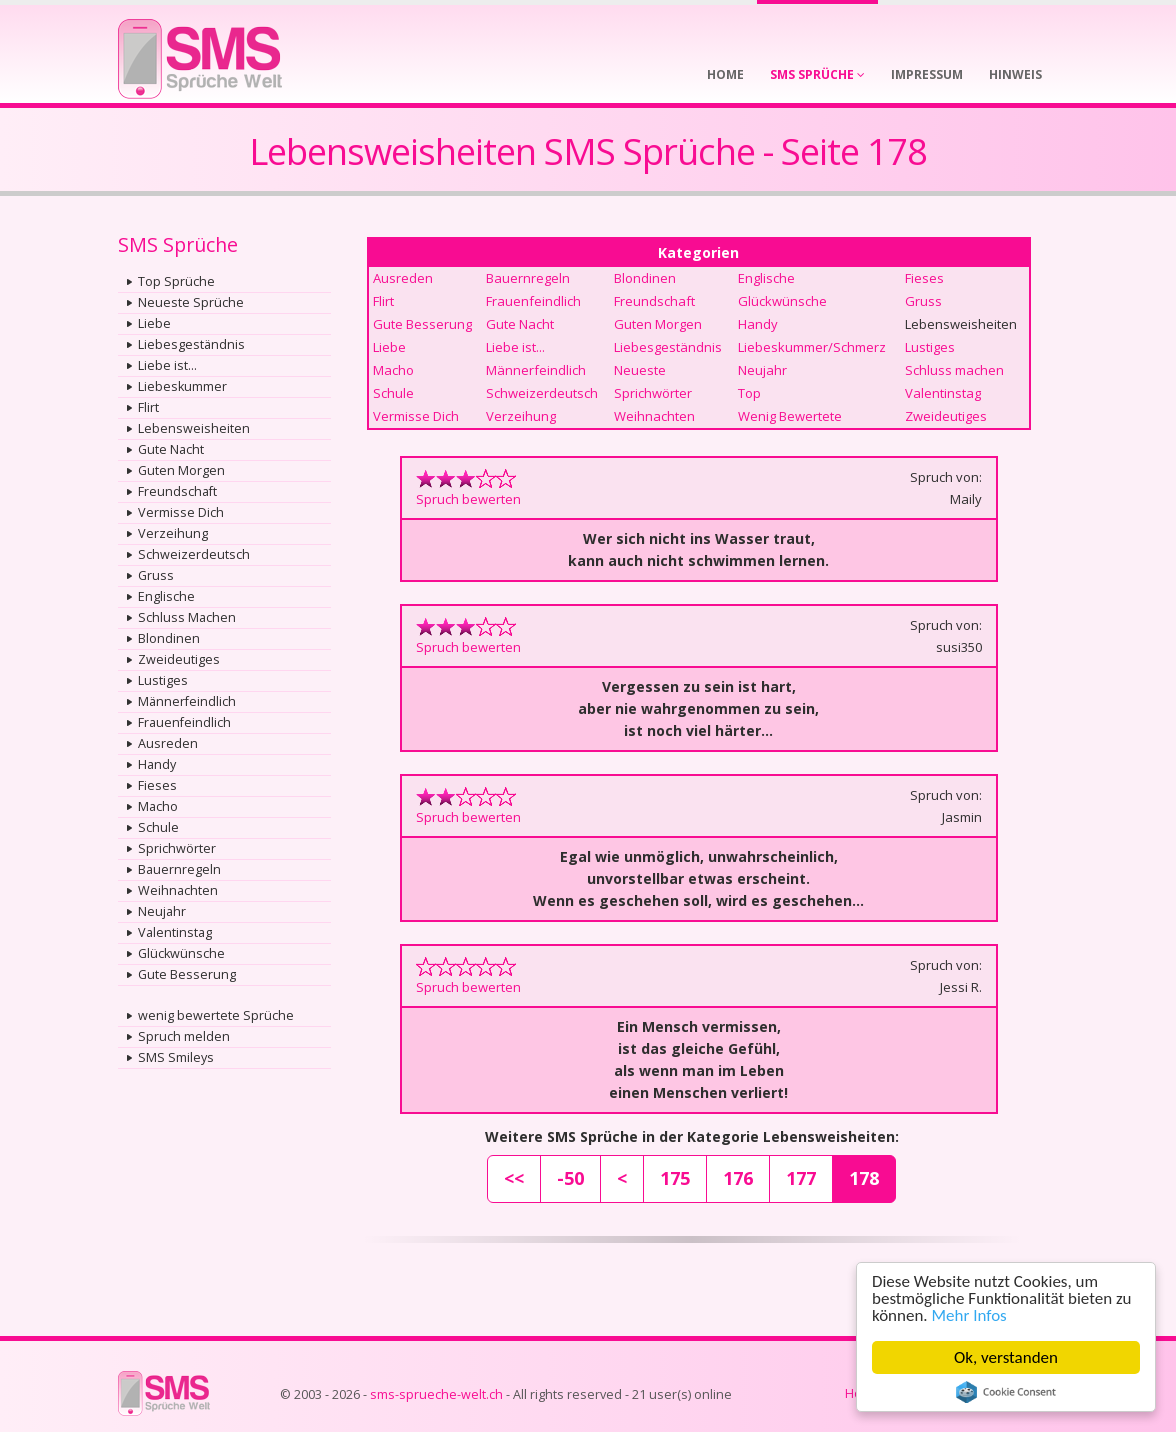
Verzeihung (173, 533)
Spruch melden (184, 1036)
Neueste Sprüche (191, 302)
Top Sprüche (176, 281)
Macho (158, 806)
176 (738, 1178)
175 (675, 1178)
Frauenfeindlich (184, 722)
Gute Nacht (171, 449)
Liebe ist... (167, 365)
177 (801, 1178)
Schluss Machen (187, 617)
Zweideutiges (179, 659)
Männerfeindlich (187, 701)
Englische (166, 596)
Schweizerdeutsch (194, 554)
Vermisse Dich (181, 512)
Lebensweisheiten (194, 428)
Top (749, 393)
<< (514, 1178)
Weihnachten (178, 890)
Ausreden (168, 743)
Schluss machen (954, 370)
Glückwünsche (181, 953)
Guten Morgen (181, 470)
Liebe (154, 323)
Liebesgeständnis (191, 344)
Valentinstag (175, 932)
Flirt (148, 407)
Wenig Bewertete (790, 416)
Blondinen (169, 638)
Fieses (157, 785)
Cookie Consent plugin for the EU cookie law (1006, 1392)
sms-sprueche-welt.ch (436, 1394)
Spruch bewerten (468, 499)
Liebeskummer (182, 386)
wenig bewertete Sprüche (216, 1015)
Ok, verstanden (1006, 1357)
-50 (570, 1178)
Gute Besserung (187, 974)
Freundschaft (177, 491)
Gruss (156, 575)
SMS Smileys (176, 1057)
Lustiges (163, 680)
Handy (157, 764)
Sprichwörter (177, 848)
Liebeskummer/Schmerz (812, 347)
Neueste (640, 370)
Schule (158, 827)
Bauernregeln (179, 869)
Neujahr (162, 911)
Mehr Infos (969, 1315)
